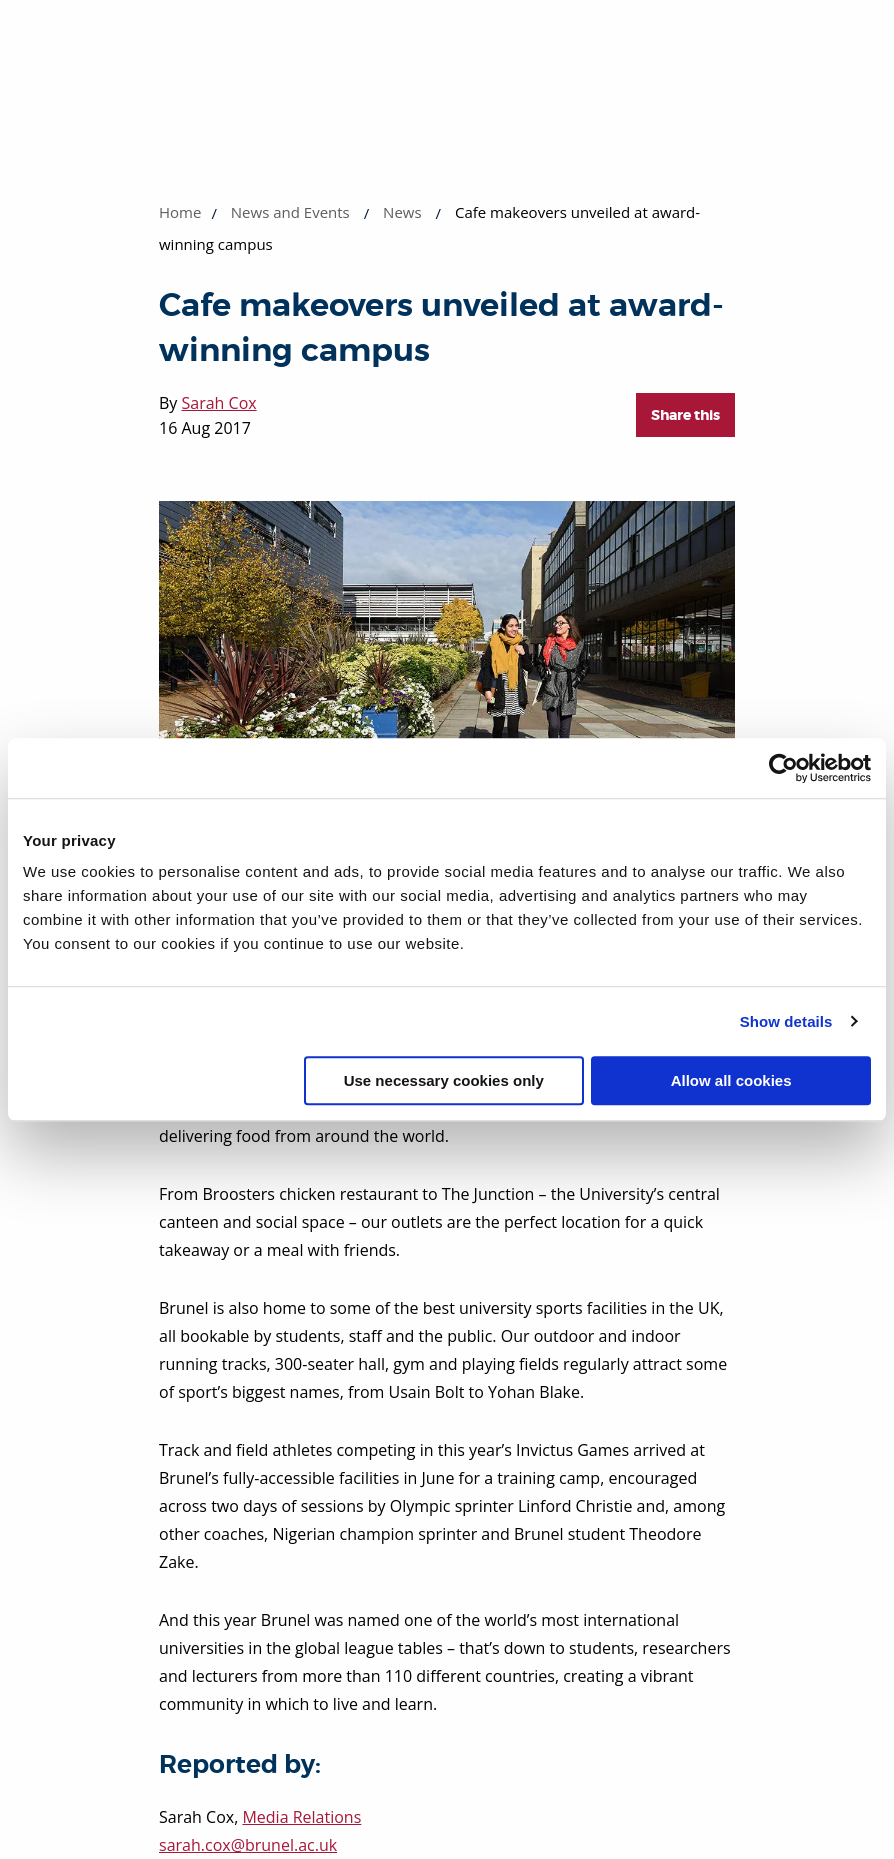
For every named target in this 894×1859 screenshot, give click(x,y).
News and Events (290, 212)
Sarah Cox (219, 403)
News (402, 212)
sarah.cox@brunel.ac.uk (248, 1845)
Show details (786, 1021)
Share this (685, 415)
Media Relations (301, 1817)
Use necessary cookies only (444, 1080)
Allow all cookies (731, 1080)
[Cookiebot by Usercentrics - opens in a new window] (783, 768)
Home (180, 212)
